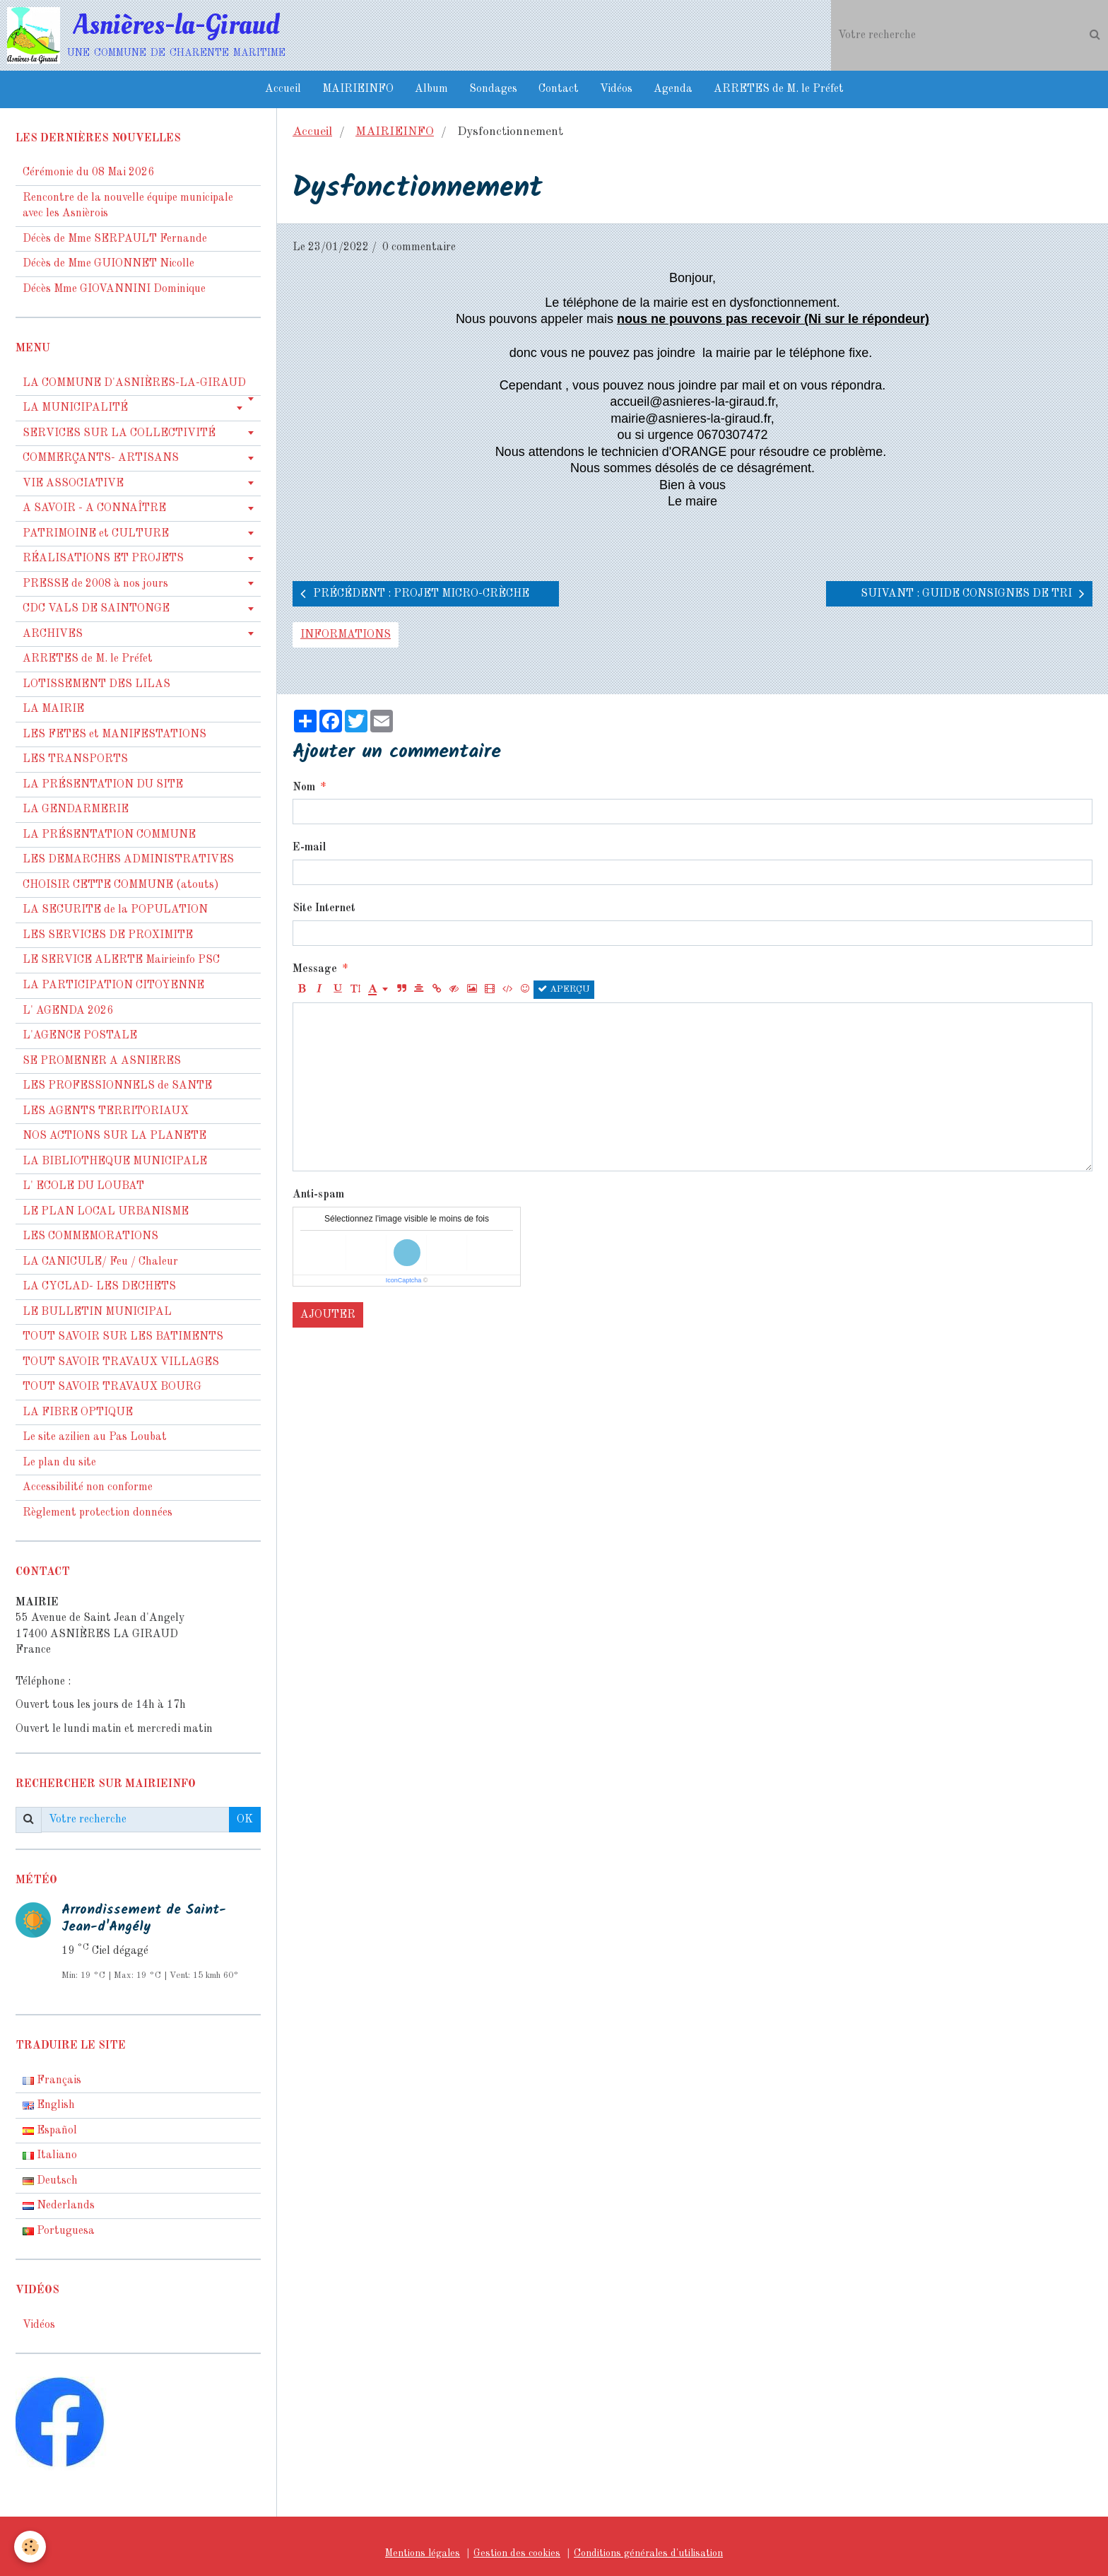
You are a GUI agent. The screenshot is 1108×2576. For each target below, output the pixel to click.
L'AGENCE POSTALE (80, 1035)
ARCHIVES (53, 634)
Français (52, 2080)
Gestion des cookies (516, 2553)
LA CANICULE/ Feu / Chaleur (100, 1261)
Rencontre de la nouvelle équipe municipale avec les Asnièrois (128, 206)
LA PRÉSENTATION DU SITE (103, 784)
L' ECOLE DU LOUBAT (83, 1186)
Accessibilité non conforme (88, 1487)
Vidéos (616, 89)
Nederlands (59, 2205)
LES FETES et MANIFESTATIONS (114, 734)
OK (245, 1819)
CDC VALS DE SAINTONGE (96, 608)
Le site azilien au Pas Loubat (95, 1437)
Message (315, 969)
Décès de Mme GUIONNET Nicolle (108, 263)
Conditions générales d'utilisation (648, 2553)
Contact (558, 89)
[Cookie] (30, 2547)
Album (431, 89)
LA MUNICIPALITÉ (75, 408)
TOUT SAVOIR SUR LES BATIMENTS (123, 1336)
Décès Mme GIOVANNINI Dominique (114, 289)
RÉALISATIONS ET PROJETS (103, 558)
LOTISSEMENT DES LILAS (96, 684)
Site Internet (324, 908)
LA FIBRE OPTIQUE (78, 1412)
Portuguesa (59, 2231)
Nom (304, 787)
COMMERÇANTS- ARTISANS (101, 458)
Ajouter (327, 1315)
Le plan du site (59, 1462)
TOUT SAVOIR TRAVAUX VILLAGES (121, 1362)
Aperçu (564, 989)
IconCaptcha (404, 1280)
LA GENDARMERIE (76, 809)
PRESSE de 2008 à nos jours (95, 584)
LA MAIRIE (53, 709)
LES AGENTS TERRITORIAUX (106, 1111)
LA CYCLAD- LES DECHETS (99, 1286)
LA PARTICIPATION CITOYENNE (113, 985)
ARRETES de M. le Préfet (779, 89)
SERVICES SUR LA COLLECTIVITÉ (119, 433)
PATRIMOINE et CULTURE (96, 533)
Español (50, 2130)
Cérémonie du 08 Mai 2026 (88, 172)
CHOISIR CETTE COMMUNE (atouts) (121, 885)
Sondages (493, 89)
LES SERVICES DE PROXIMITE (108, 935)
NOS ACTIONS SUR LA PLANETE (114, 1136)
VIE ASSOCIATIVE (73, 483)
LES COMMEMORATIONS (90, 1236)
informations (345, 634)
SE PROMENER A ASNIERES (102, 1061)
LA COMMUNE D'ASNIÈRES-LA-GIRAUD (134, 383)
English (49, 2105)
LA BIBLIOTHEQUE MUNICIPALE (115, 1161)
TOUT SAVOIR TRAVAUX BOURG (112, 1387)
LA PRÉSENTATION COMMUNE (109, 835)
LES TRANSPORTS (75, 759)
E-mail (309, 847)
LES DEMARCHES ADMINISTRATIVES (128, 859)
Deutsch (50, 2180)
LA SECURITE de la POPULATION (115, 909)
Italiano (50, 2155)
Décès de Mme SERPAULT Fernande (115, 239)
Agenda (673, 89)
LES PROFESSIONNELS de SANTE (117, 1085)
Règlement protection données (97, 1512)
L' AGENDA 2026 (68, 1011)
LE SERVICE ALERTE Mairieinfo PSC (121, 960)
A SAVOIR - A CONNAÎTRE (94, 508)
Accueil (283, 89)
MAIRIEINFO (358, 89)
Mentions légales (422, 2553)
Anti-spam (318, 1194)
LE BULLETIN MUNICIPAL (97, 1312)
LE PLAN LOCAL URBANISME (106, 1211)
